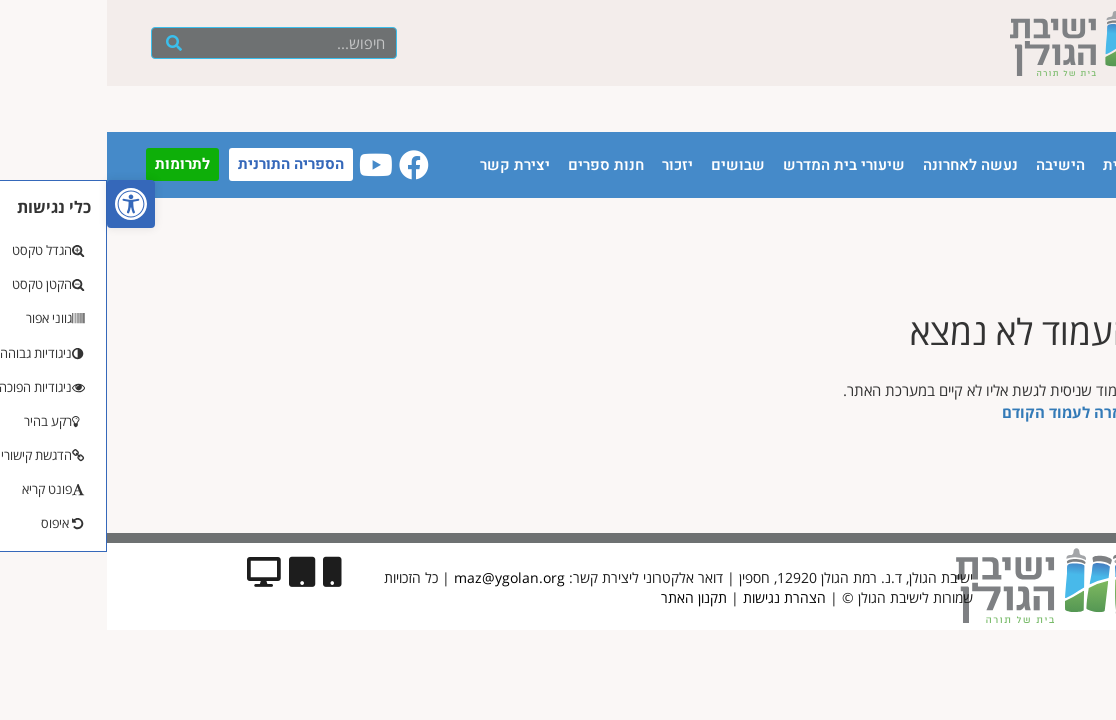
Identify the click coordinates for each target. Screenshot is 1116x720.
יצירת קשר (408, 165)
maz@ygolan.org (402, 577)
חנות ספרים (499, 165)
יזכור (570, 165)
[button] (24, 204)
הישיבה (953, 165)
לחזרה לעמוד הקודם (961, 412)
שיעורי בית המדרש (737, 165)
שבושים (631, 165)
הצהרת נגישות (677, 597)
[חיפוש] (67, 43)
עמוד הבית (1030, 165)
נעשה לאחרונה (863, 165)
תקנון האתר (587, 597)
